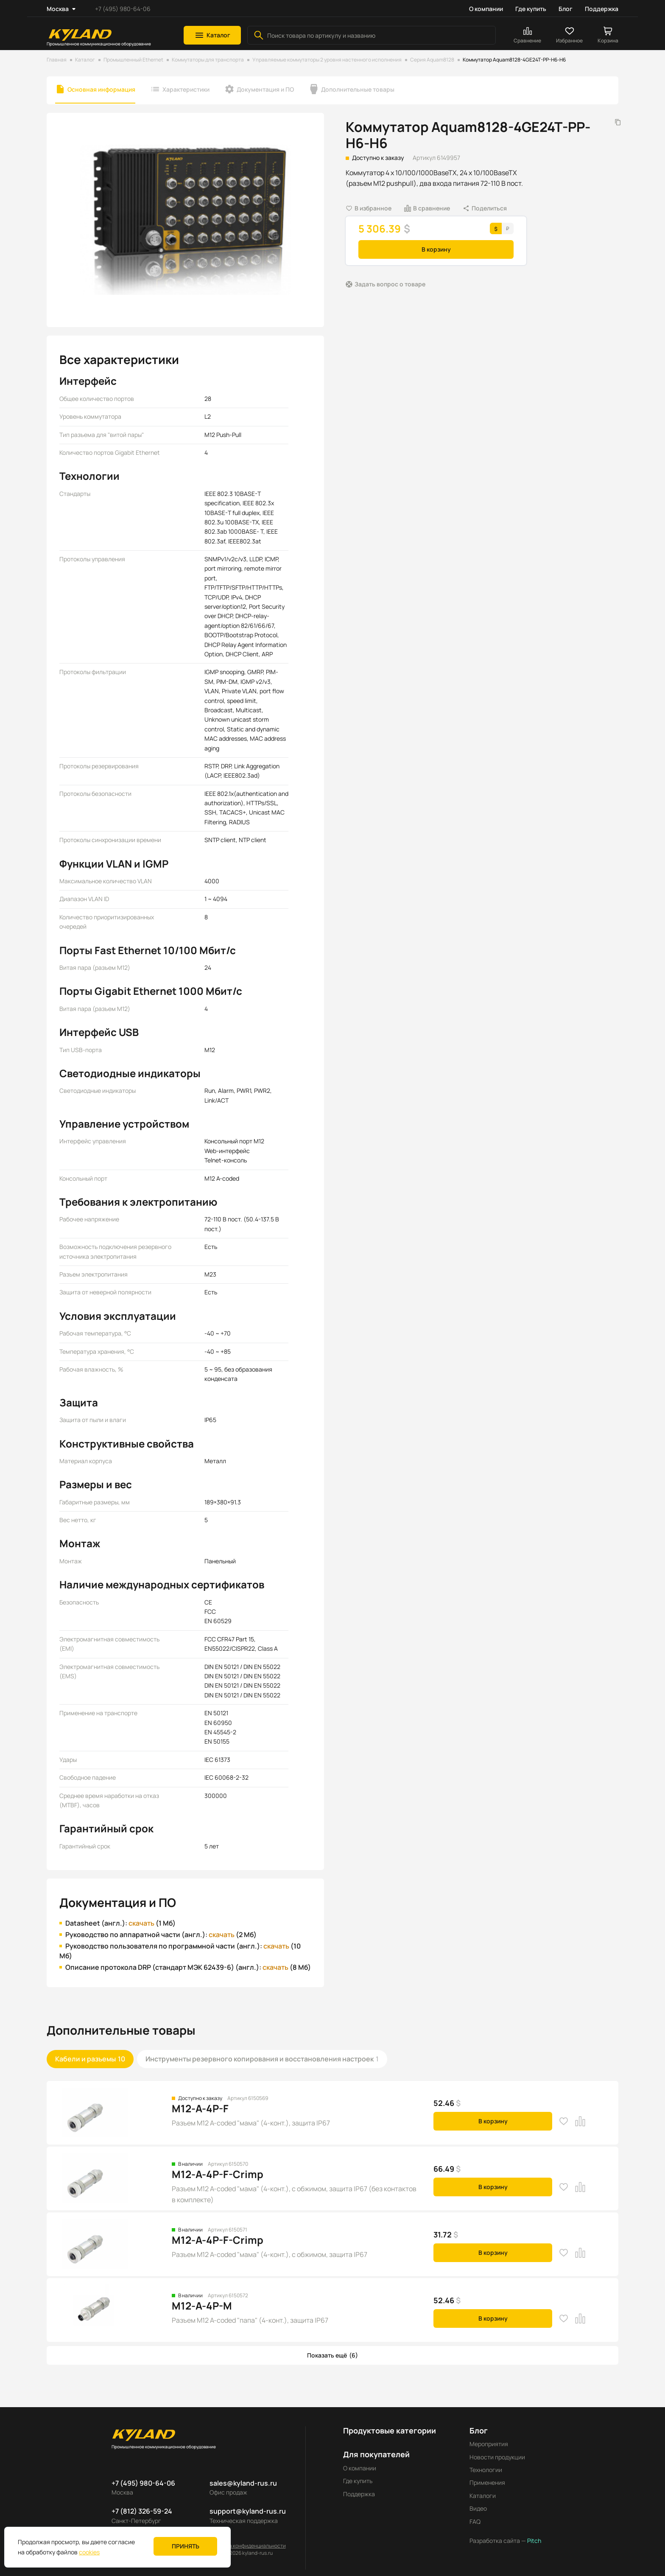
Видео (478, 2508)
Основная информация (101, 89)
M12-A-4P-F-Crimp (217, 2174)
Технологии (485, 2470)
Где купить (530, 9)
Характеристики (186, 89)
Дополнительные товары (357, 89)
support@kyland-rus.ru (248, 2511)
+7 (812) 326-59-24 (142, 2511)
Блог (566, 9)
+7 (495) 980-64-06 (123, 9)
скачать (141, 1923)
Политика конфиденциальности (247, 2545)
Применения (487, 2482)
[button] (212, 35)
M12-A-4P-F (200, 2108)
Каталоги (482, 2496)
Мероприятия (488, 2444)
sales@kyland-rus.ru (243, 2483)
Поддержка (601, 9)
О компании (486, 9)
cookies (89, 2552)
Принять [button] (185, 2546)
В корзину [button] (436, 249)
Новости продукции (497, 2457)
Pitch (533, 2541)
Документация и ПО (265, 89)
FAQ (475, 2521)
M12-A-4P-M (202, 2306)
